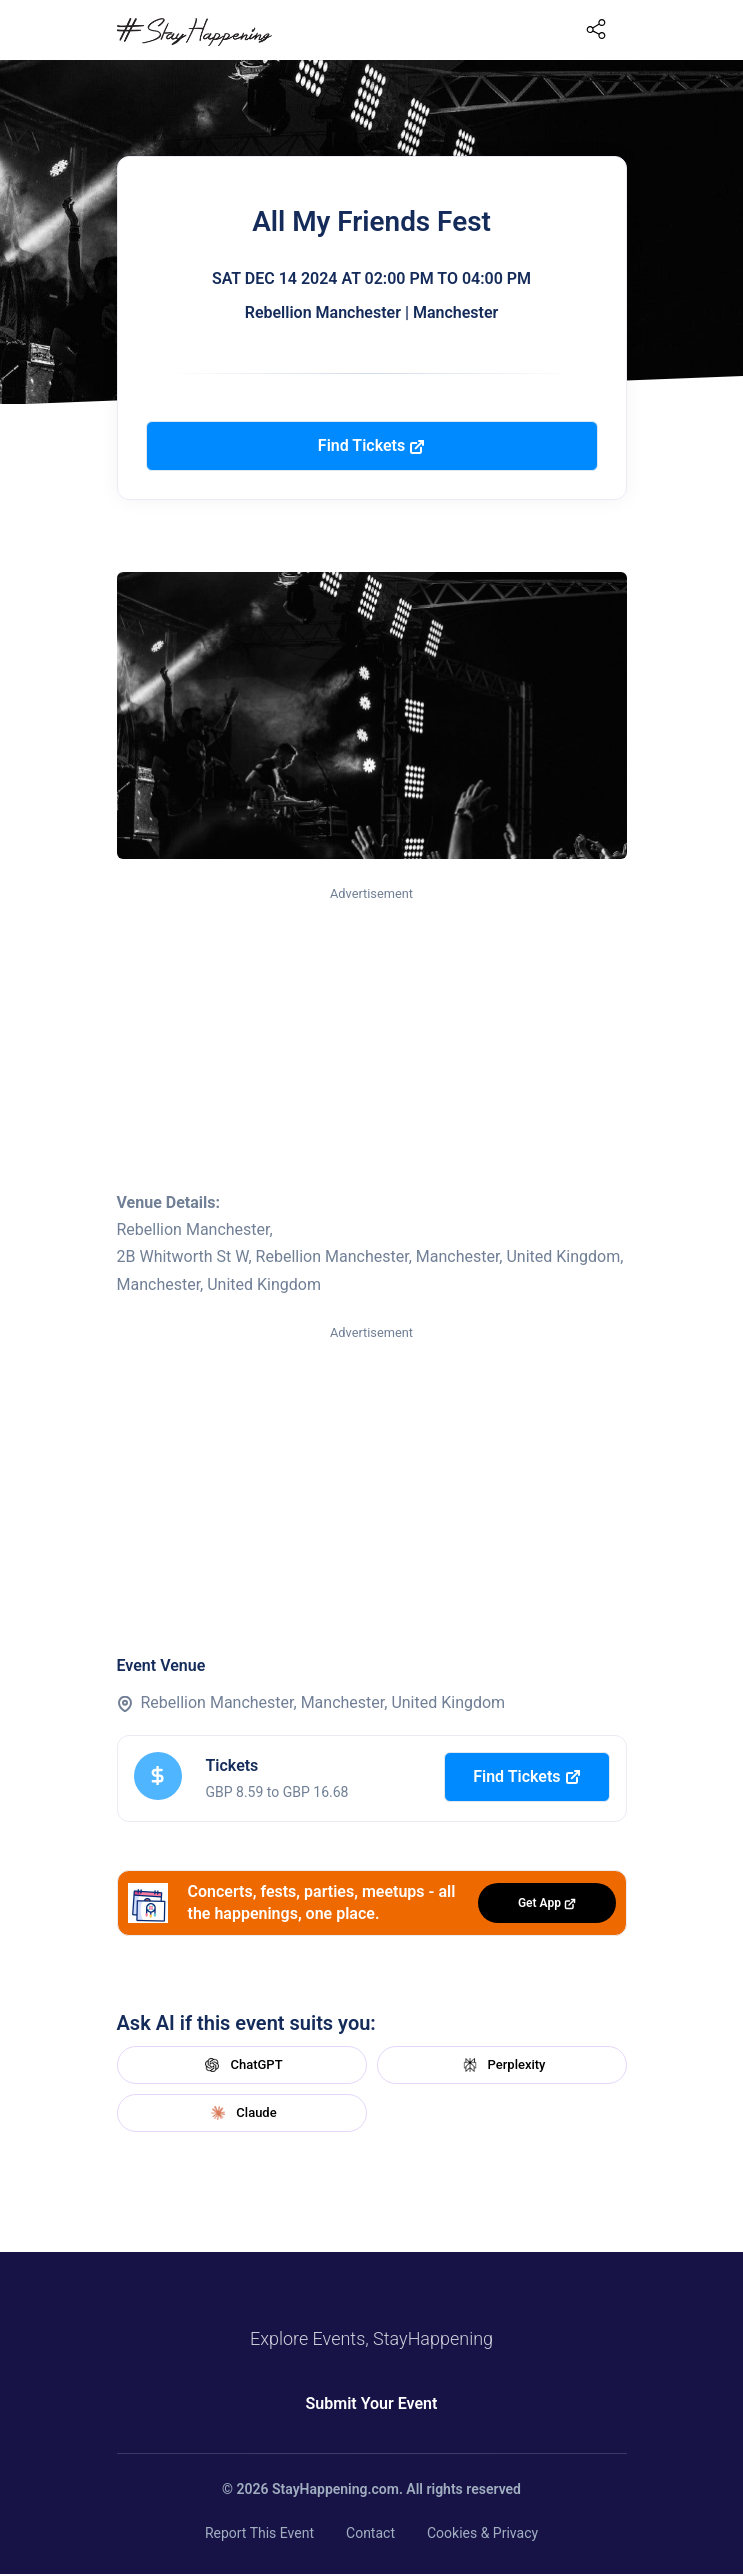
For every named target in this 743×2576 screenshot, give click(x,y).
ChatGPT (241, 2065)
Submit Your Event (372, 2403)
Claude (241, 2113)
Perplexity (502, 2065)
